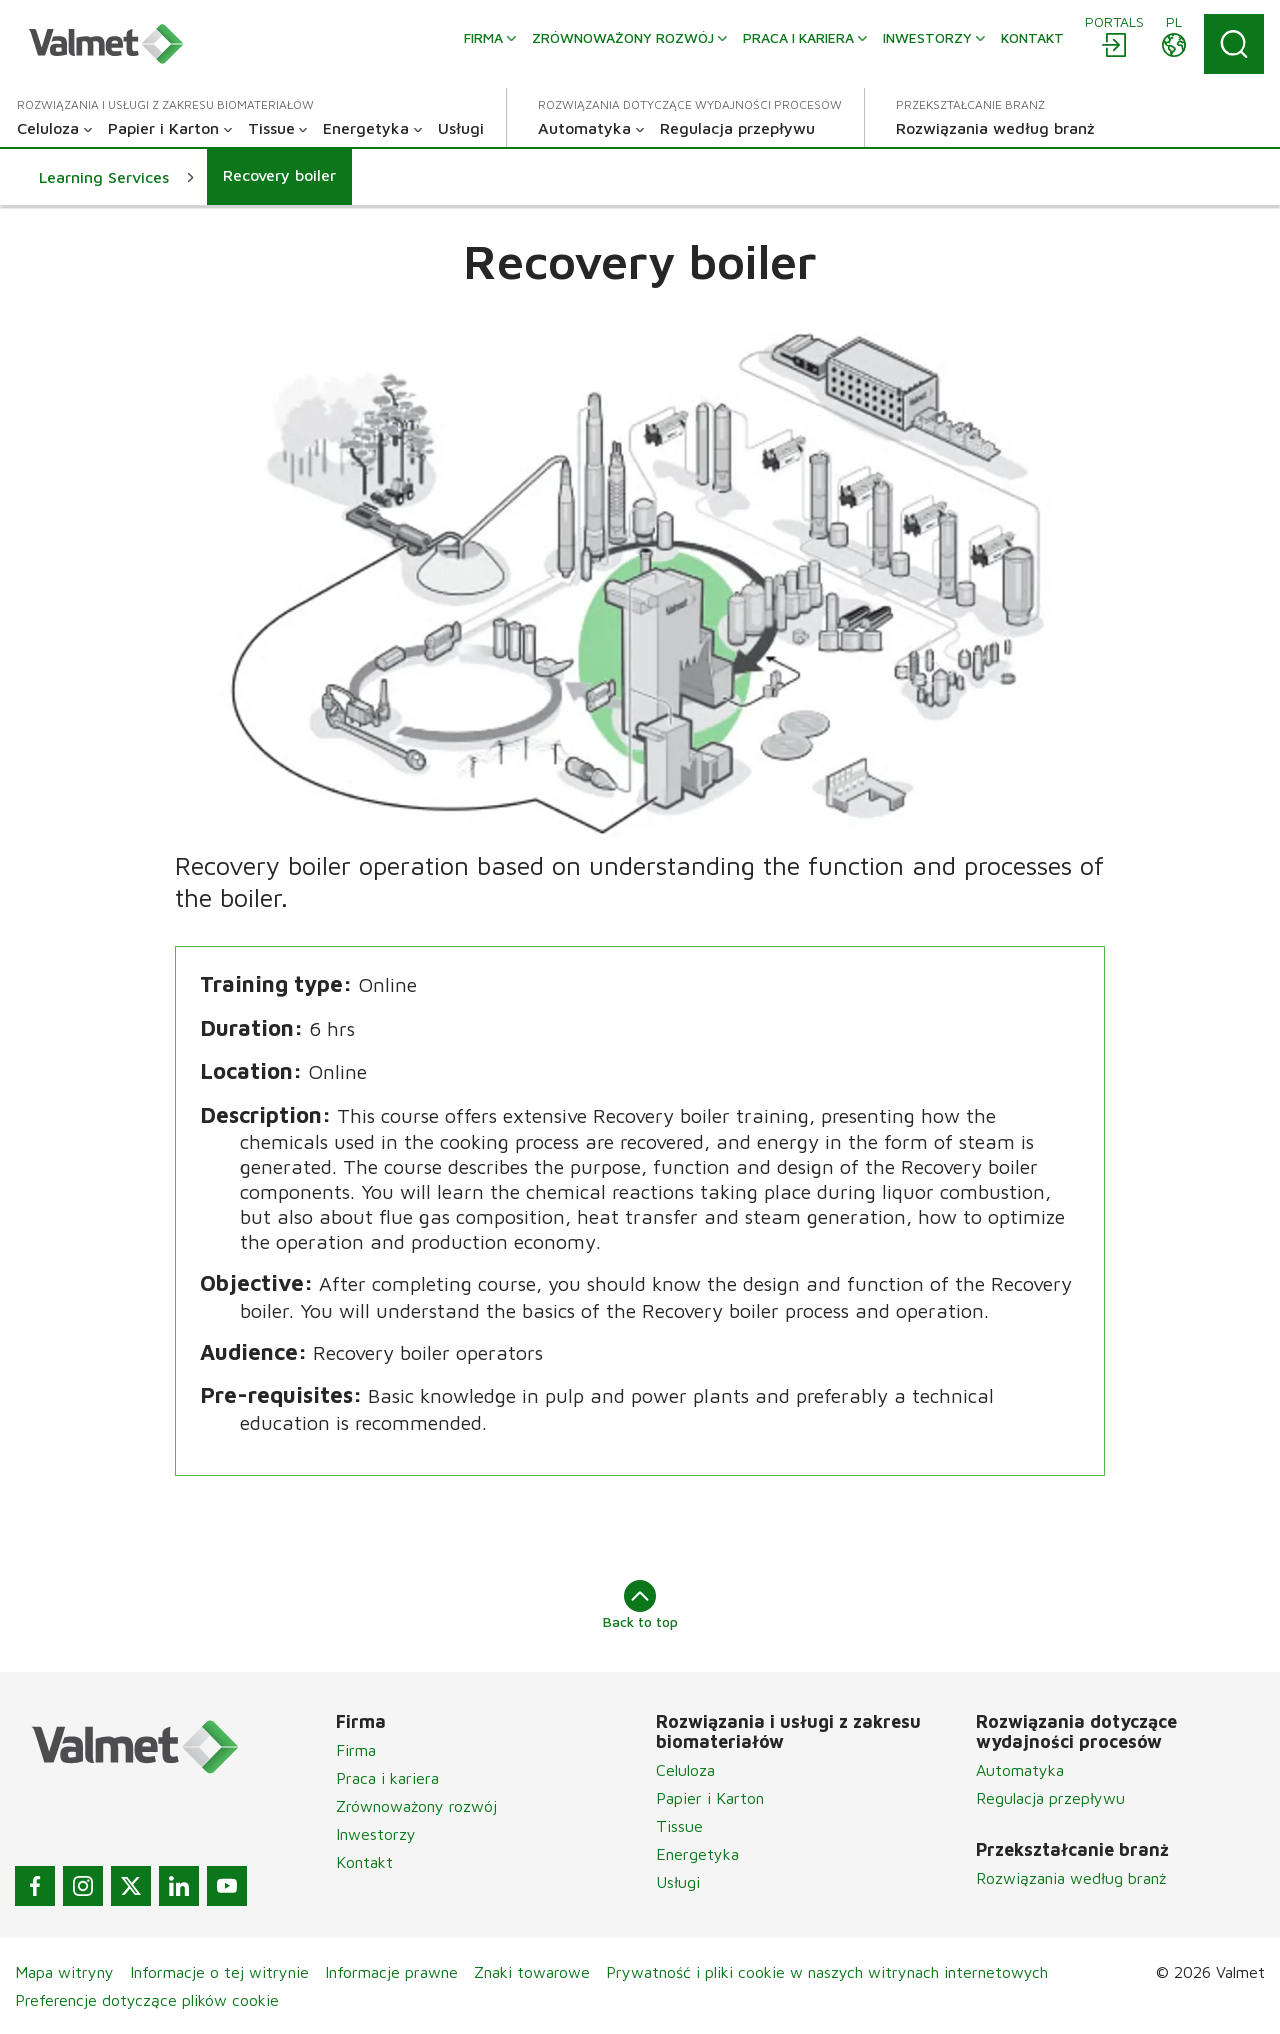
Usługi (678, 1882)
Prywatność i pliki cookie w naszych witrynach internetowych (827, 1972)
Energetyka (697, 1854)
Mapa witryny (64, 1972)
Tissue (679, 1826)
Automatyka (1020, 1770)
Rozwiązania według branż (1071, 1878)
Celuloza (685, 1770)
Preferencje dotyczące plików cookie (147, 2000)
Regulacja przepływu (1050, 1798)
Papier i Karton (710, 1798)
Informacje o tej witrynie (219, 1972)
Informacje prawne (391, 1972)
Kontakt (364, 1862)
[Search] (1234, 44)
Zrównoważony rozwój (416, 1806)
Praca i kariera (387, 1778)
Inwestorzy (376, 1834)
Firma (356, 1750)
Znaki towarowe (532, 1972)
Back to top (640, 1605)
